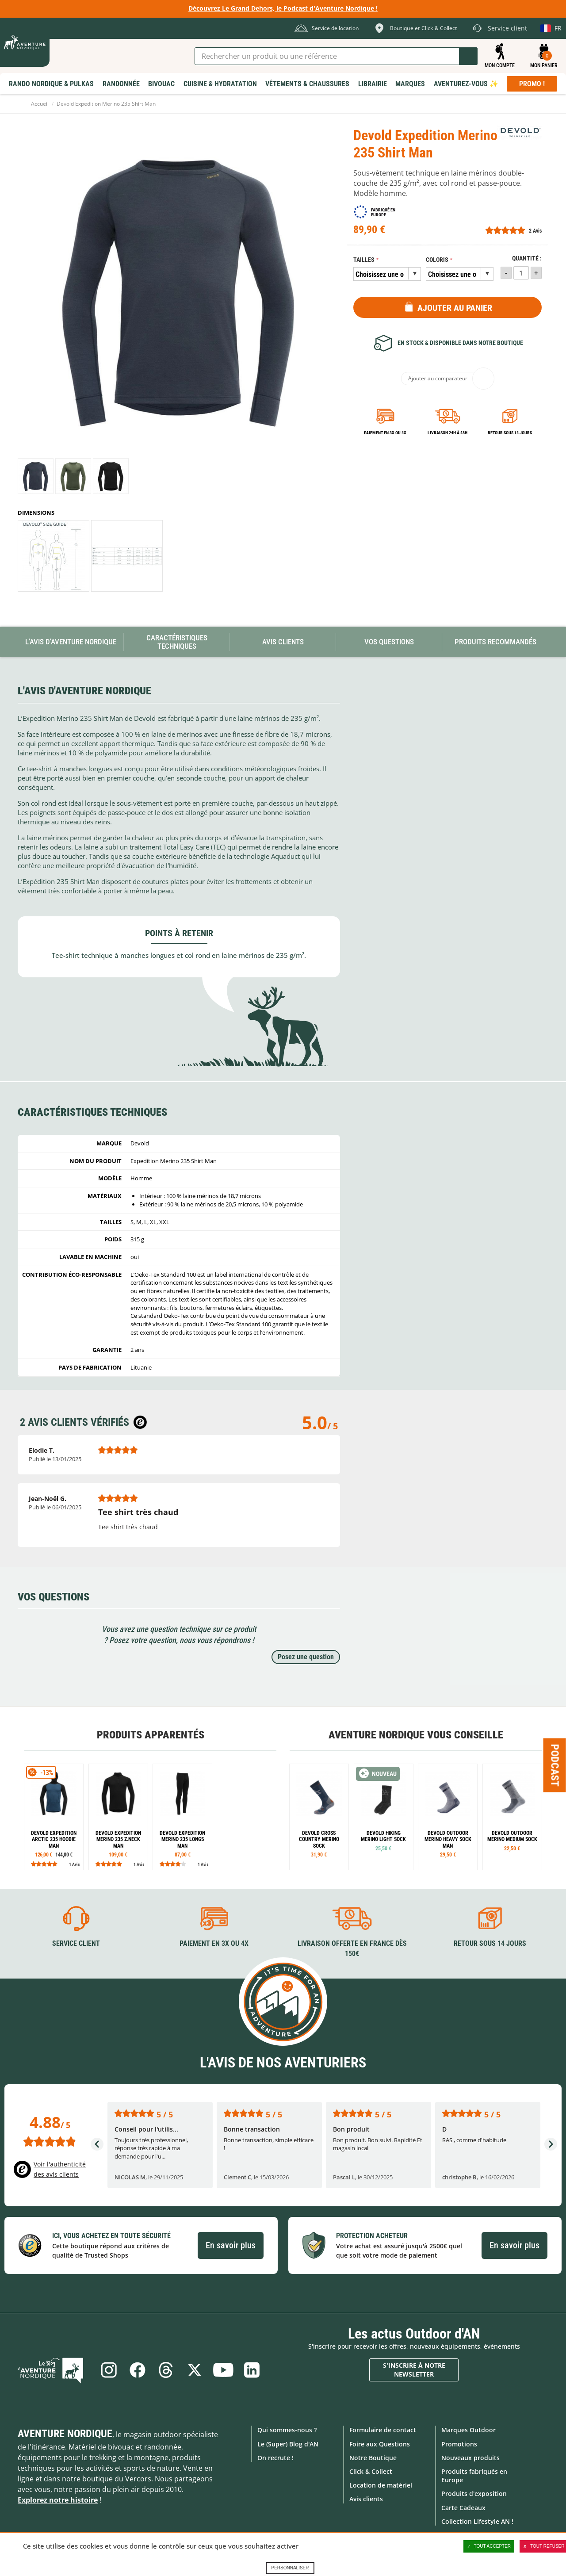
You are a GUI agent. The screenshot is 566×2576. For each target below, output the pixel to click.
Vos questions (389, 641)
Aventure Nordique (65, 2433)
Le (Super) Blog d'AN (287, 2443)
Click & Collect (370, 2471)
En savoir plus (231, 2245)
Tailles (364, 260)
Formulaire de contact (382, 2430)
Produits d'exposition (474, 2493)
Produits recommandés (495, 641)
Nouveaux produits (470, 2457)
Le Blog (54, 2370)
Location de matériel (380, 2485)
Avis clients (366, 2499)
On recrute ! (275, 2457)
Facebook (137, 2370)
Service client (76, 1943)
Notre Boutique (373, 2457)
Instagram (107, 2370)
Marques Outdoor (468, 2430)
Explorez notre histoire (58, 2500)
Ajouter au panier (454, 307)
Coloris (437, 260)
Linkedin (253, 2370)
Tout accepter (489, 2546)
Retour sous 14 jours (510, 432)
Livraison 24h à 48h (447, 432)
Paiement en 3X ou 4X (385, 432)
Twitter (195, 2370)
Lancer (468, 56)
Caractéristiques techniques (176, 642)
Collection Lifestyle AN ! (477, 2521)
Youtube (224, 2370)
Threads (166, 2370)
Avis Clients (283, 641)
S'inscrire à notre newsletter (414, 2369)
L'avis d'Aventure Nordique (70, 641)
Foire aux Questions (379, 2443)
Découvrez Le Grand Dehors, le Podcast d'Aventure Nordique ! (283, 8)
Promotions (459, 2443)
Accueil (40, 103)
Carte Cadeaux (463, 2507)
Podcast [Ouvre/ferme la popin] (555, 1765)
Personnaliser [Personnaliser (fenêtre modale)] (290, 2567)
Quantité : (527, 258)
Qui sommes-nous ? (287, 2430)
